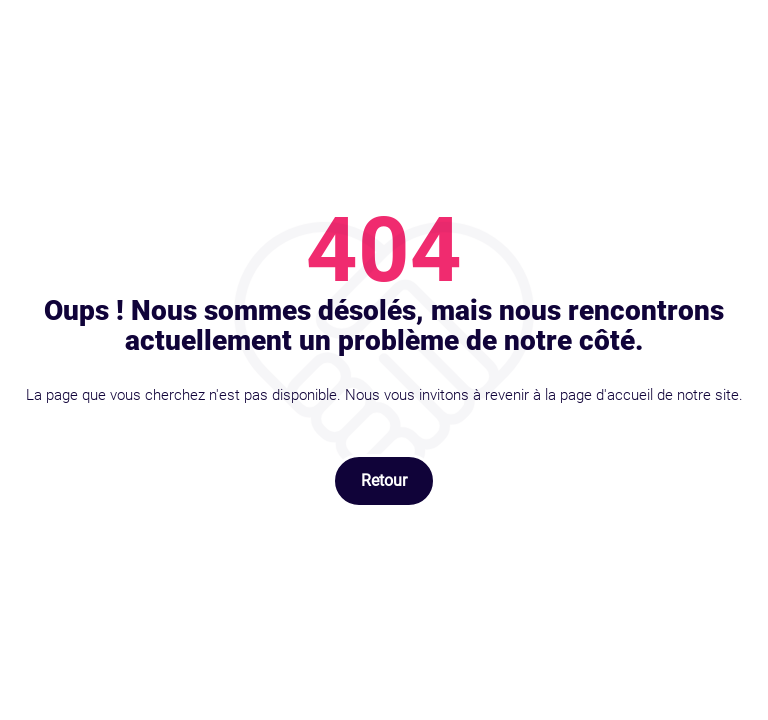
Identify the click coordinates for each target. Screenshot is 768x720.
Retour (384, 480)
